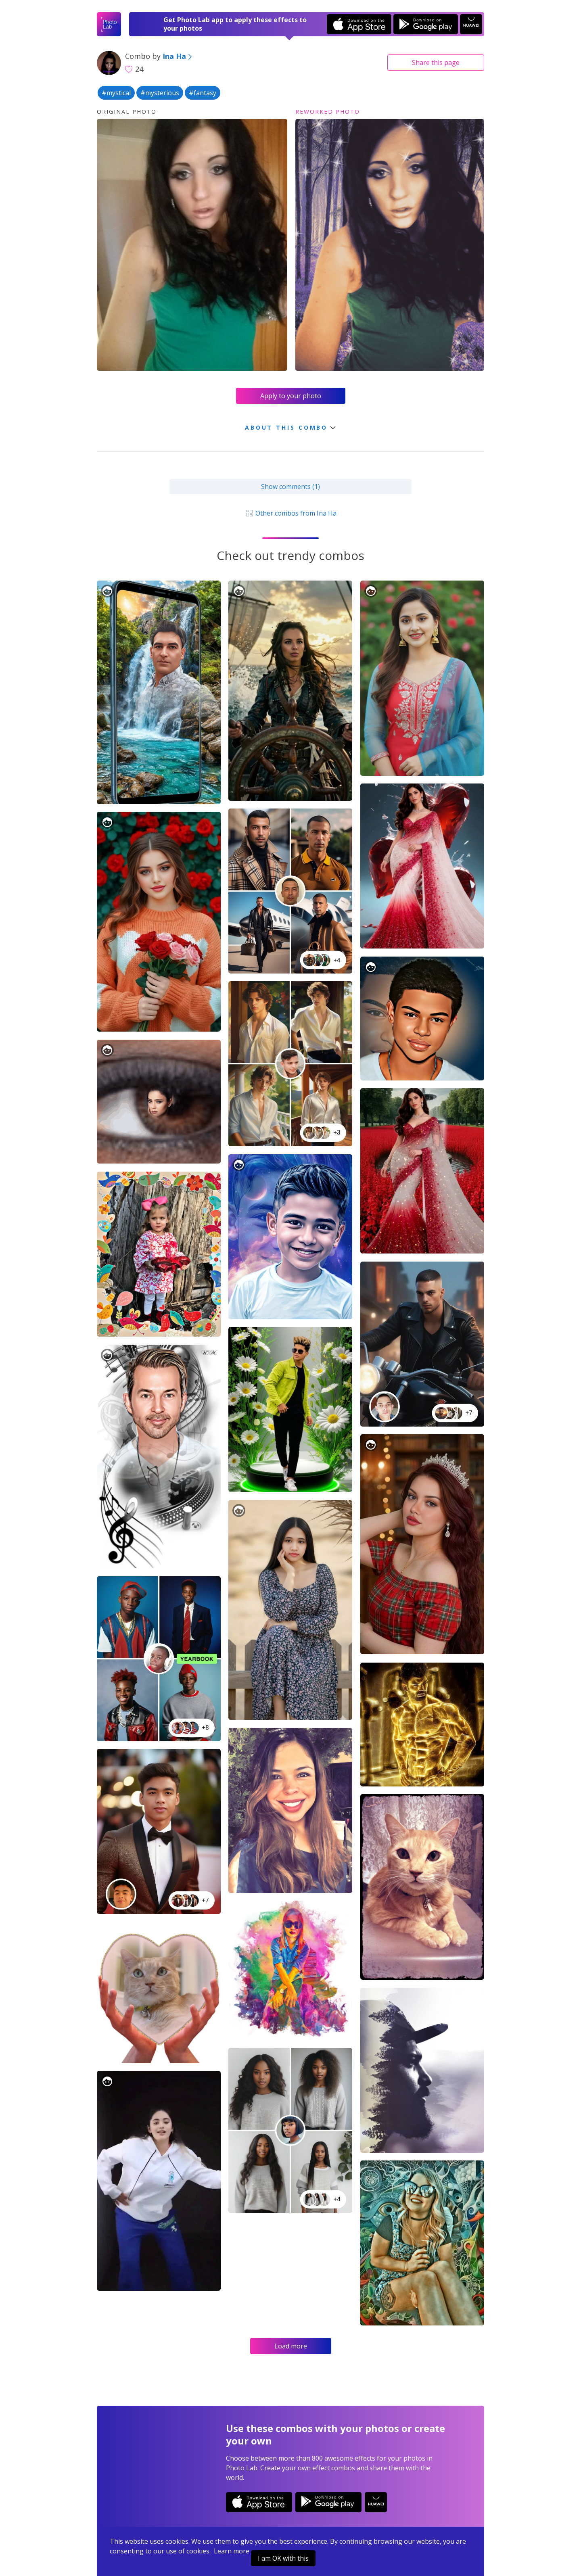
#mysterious (159, 92)
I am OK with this (283, 2558)
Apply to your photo (290, 395)
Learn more (231, 2551)
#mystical (116, 92)
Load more (290, 2346)
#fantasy (202, 92)
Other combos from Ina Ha (290, 513)
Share (436, 62)
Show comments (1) (290, 486)
